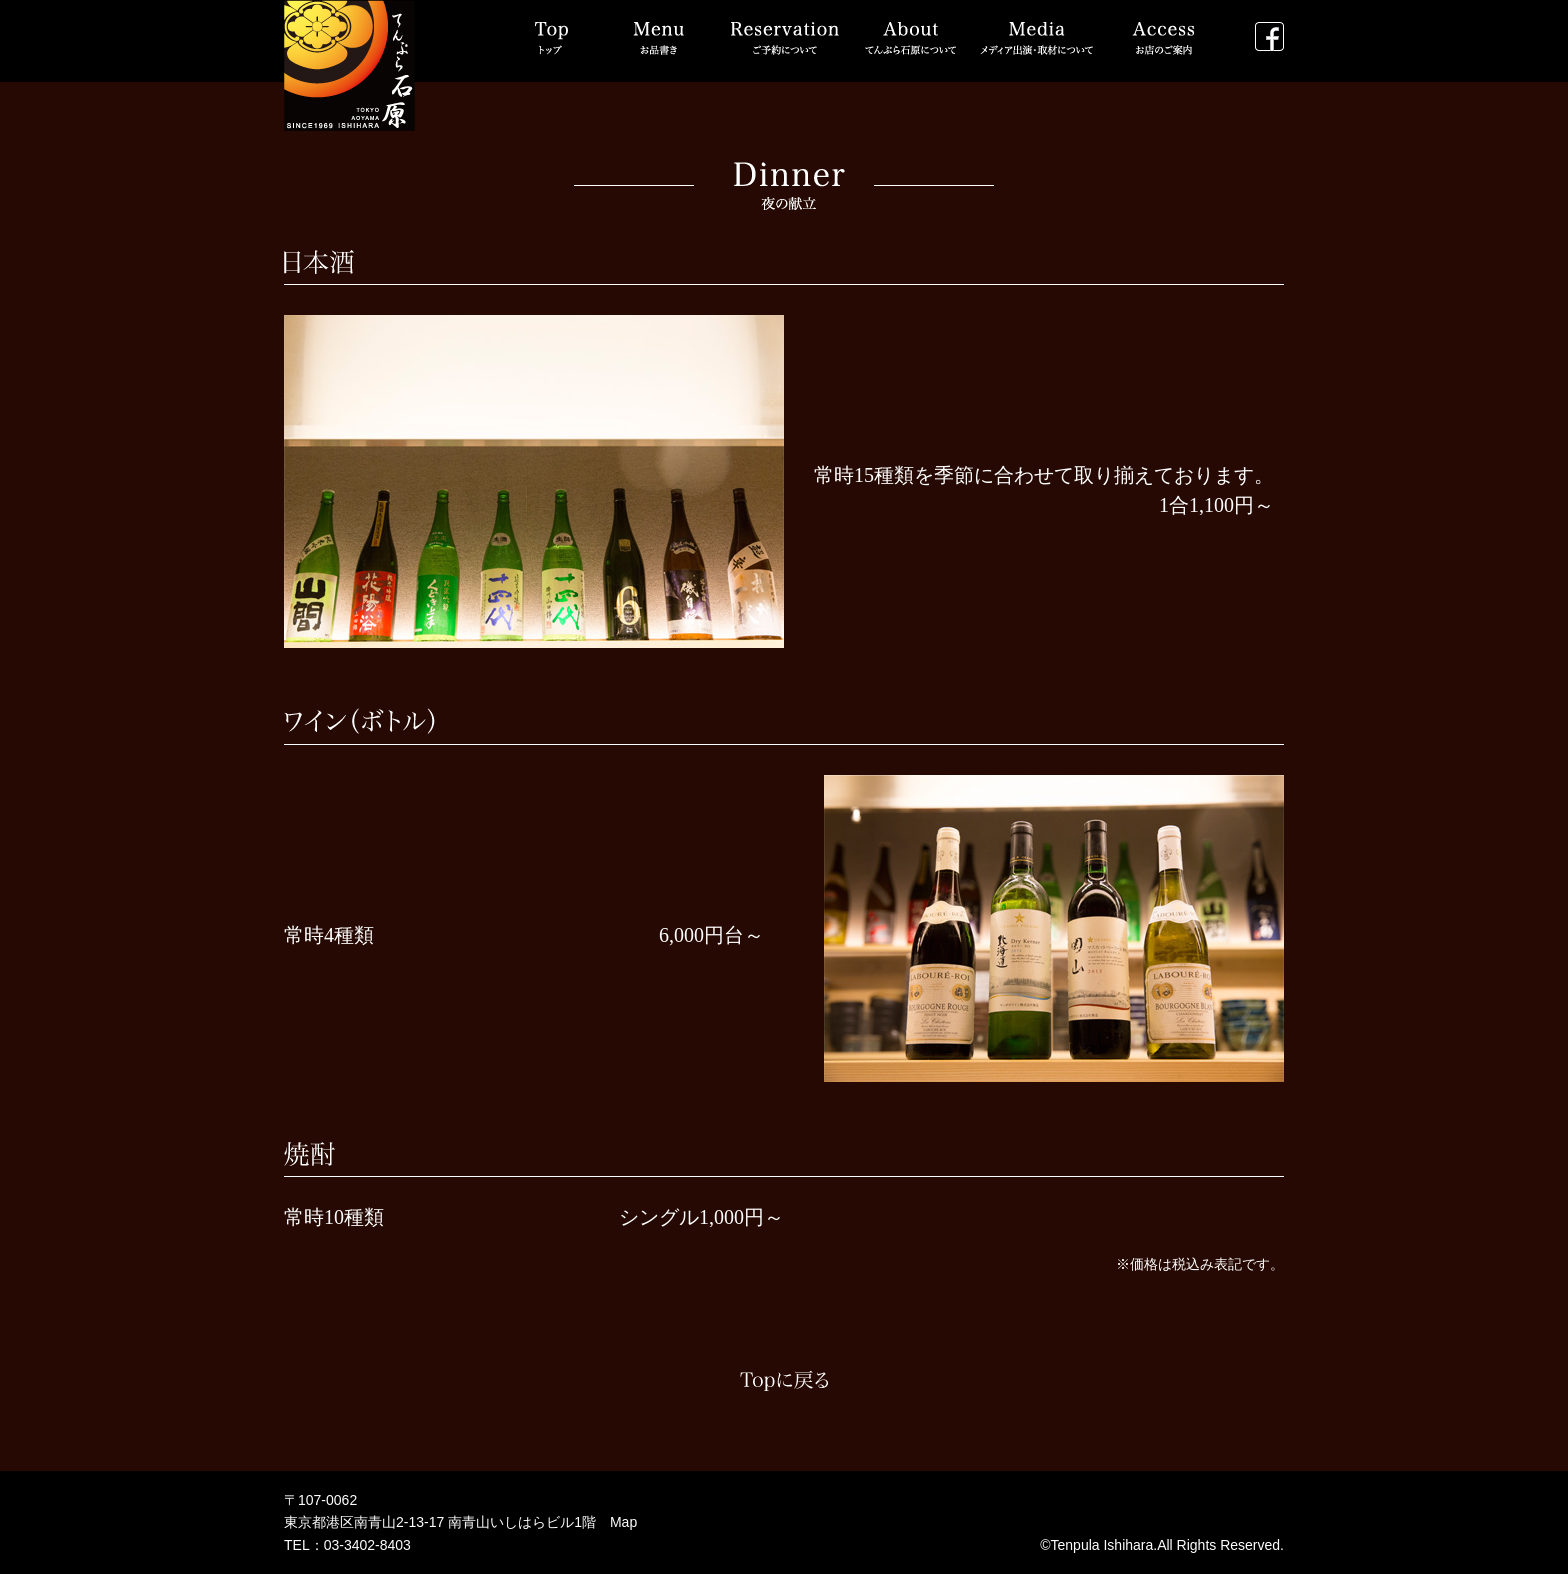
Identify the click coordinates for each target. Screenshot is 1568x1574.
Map (623, 1522)
